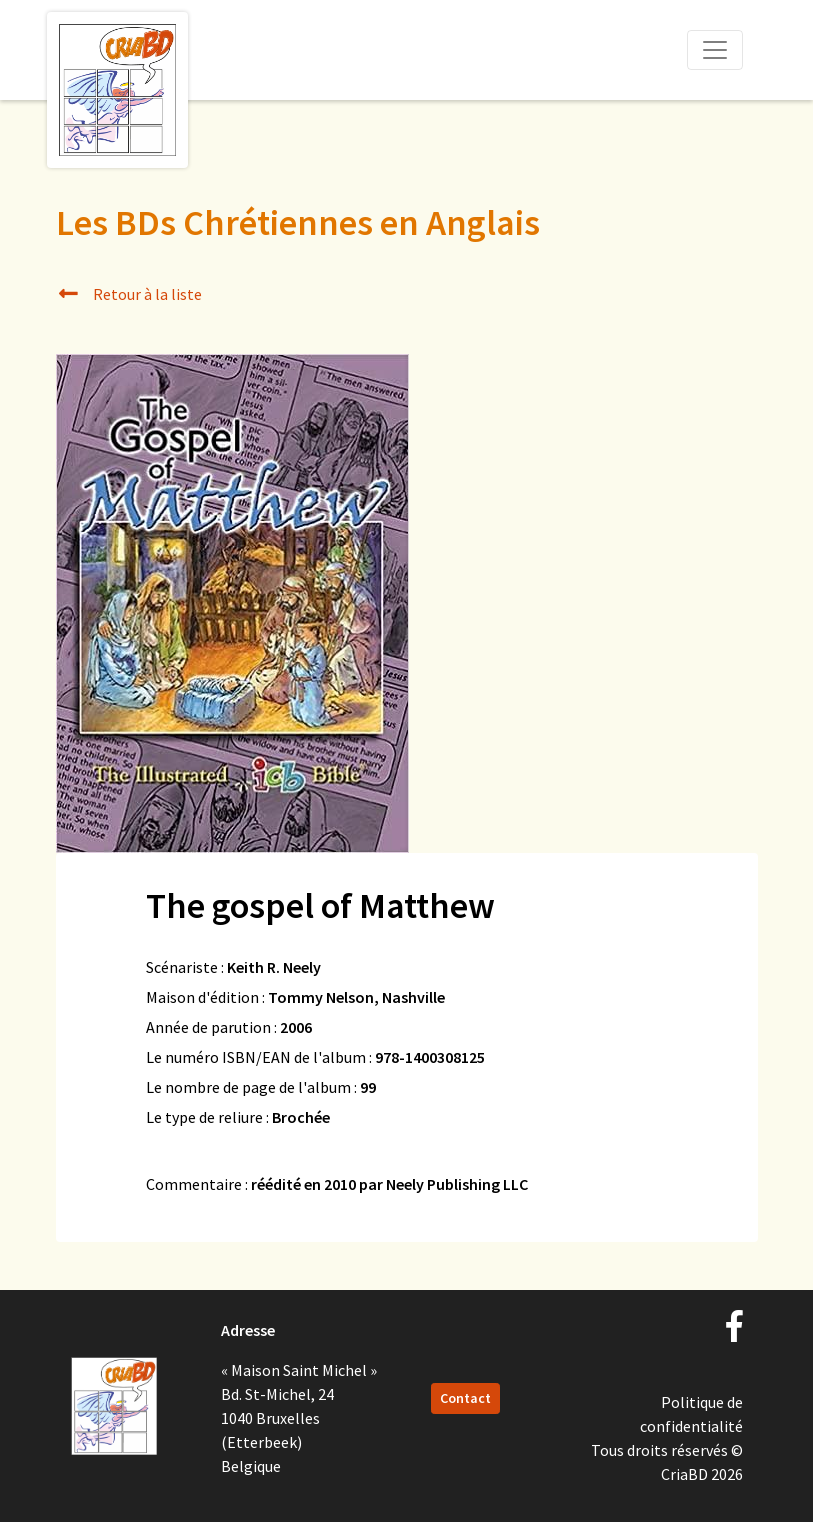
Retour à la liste (129, 294)
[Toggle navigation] (715, 50)
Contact (465, 1398)
